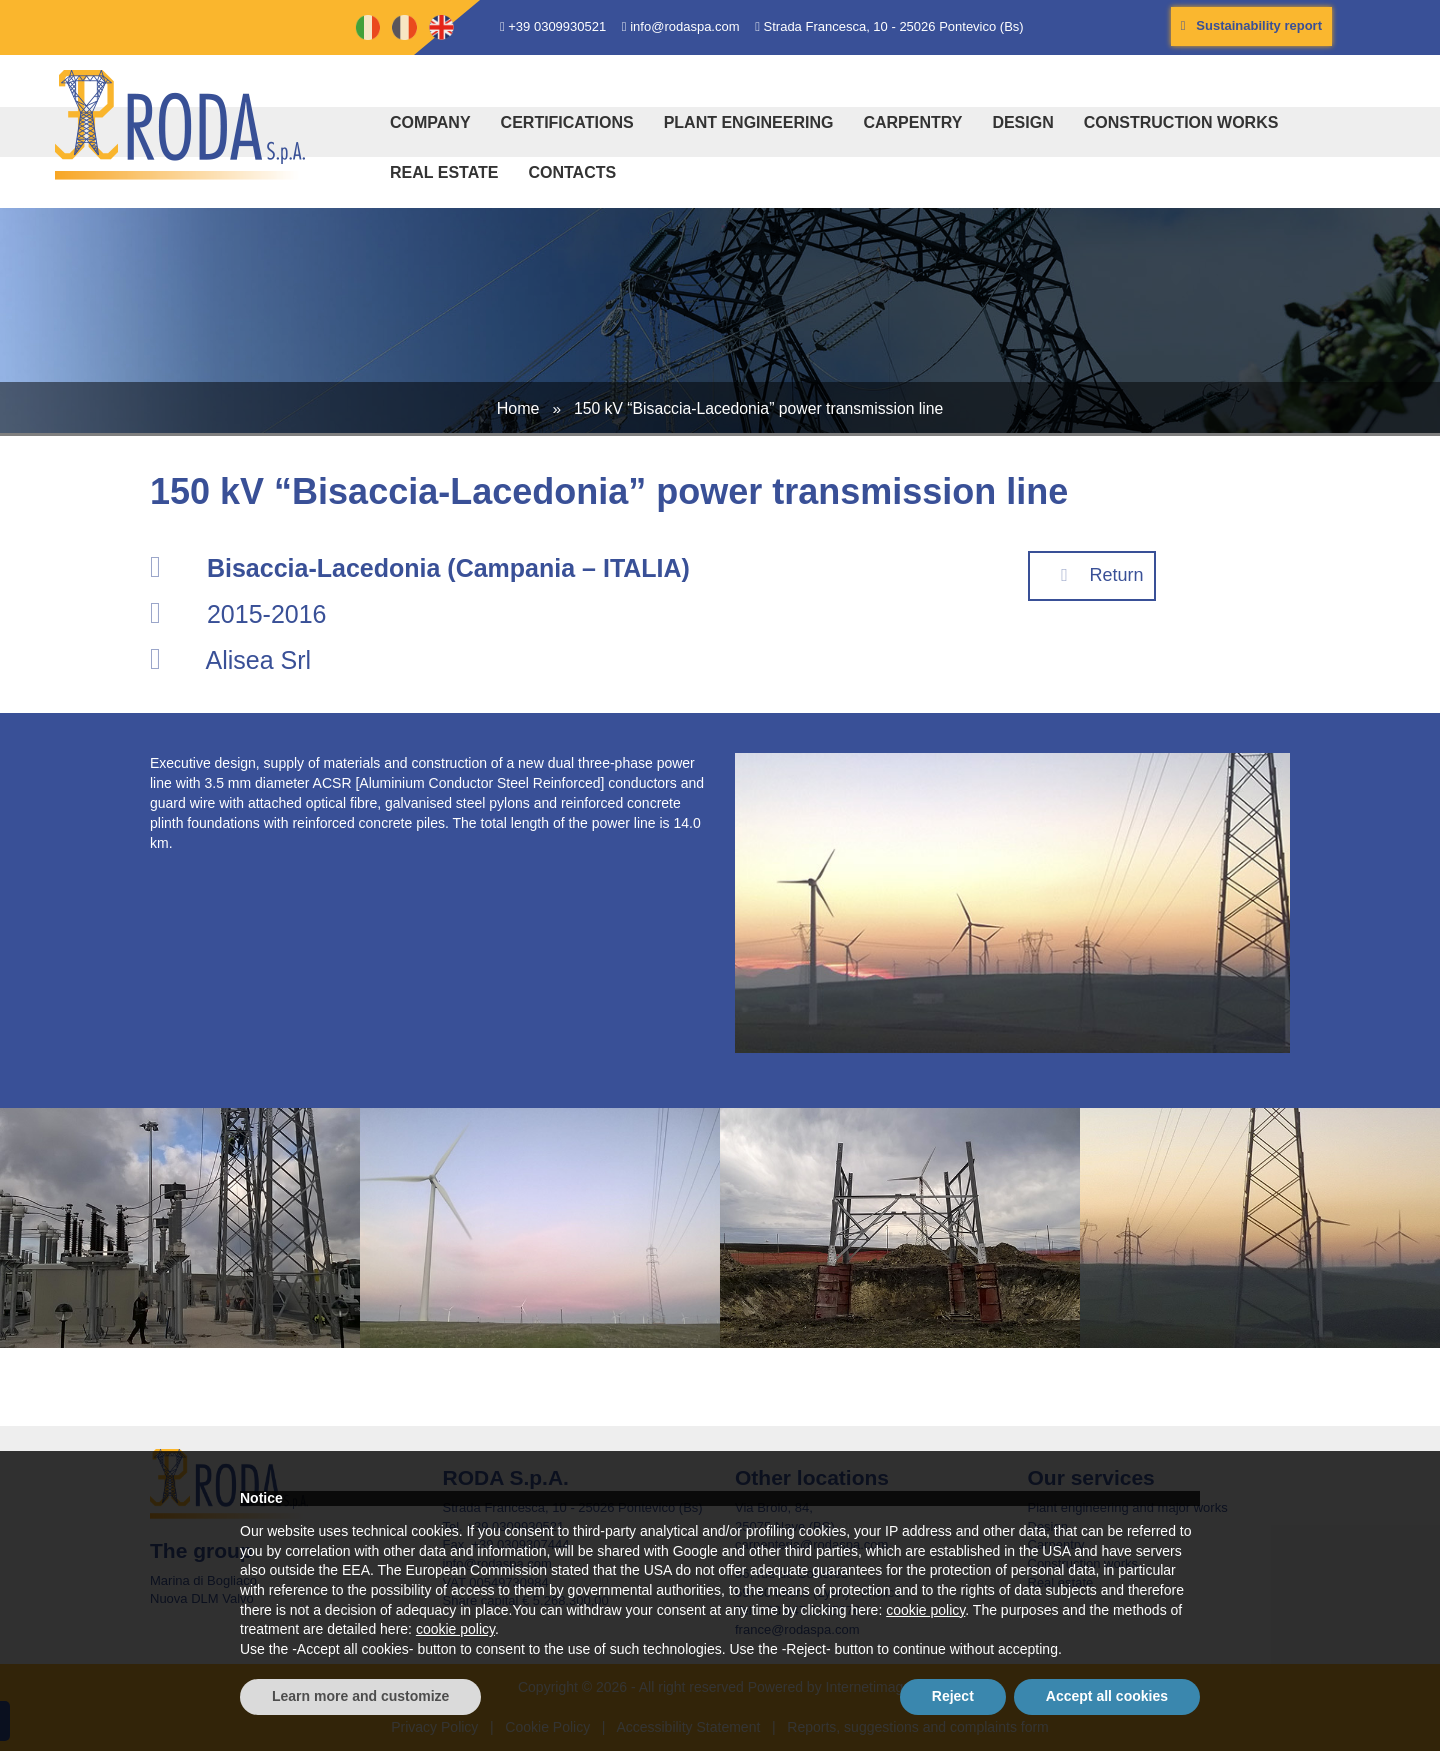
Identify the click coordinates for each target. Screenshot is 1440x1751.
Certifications (567, 122)
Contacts (572, 172)
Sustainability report (1251, 25)
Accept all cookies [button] (1107, 1696)
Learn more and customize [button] (360, 1696)
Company (430, 122)
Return (1092, 575)
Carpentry (912, 122)
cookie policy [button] (925, 1610)
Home (518, 408)
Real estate (444, 172)
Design (1022, 122)
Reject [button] (953, 1696)
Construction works (1181, 122)
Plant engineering (749, 122)
